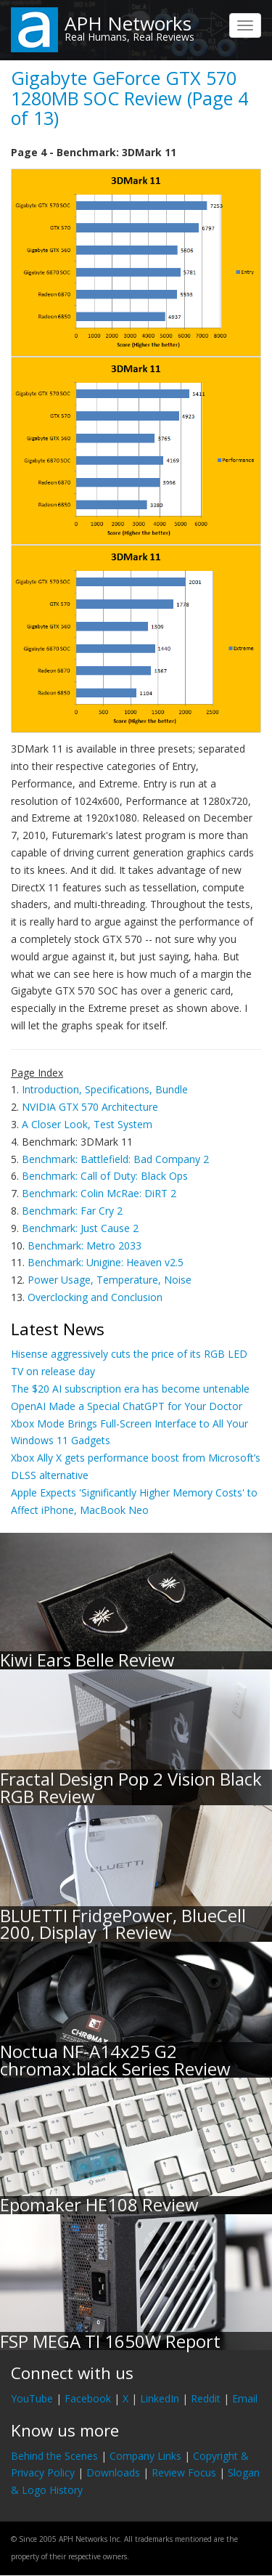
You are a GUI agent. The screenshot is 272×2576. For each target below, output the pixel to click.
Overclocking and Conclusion (95, 1297)
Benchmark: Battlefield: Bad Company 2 (115, 1159)
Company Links (145, 2456)
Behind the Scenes (54, 2456)
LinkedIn (159, 2398)
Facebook (88, 2398)
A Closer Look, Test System (87, 1124)
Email (244, 2398)
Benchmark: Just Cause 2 (80, 1228)
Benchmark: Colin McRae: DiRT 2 (99, 1193)
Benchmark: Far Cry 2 (72, 1211)
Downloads (113, 2472)
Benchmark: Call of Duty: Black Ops (105, 1176)
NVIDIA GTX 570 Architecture (90, 1107)
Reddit (206, 2398)
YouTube (32, 2398)
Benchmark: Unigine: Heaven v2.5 (106, 1262)
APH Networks (128, 23)
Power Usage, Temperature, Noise (109, 1280)
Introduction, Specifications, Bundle (105, 1089)
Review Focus (184, 2472)
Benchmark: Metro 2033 (84, 1245)
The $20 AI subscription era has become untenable (130, 1389)
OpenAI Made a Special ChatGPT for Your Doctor (126, 1406)
